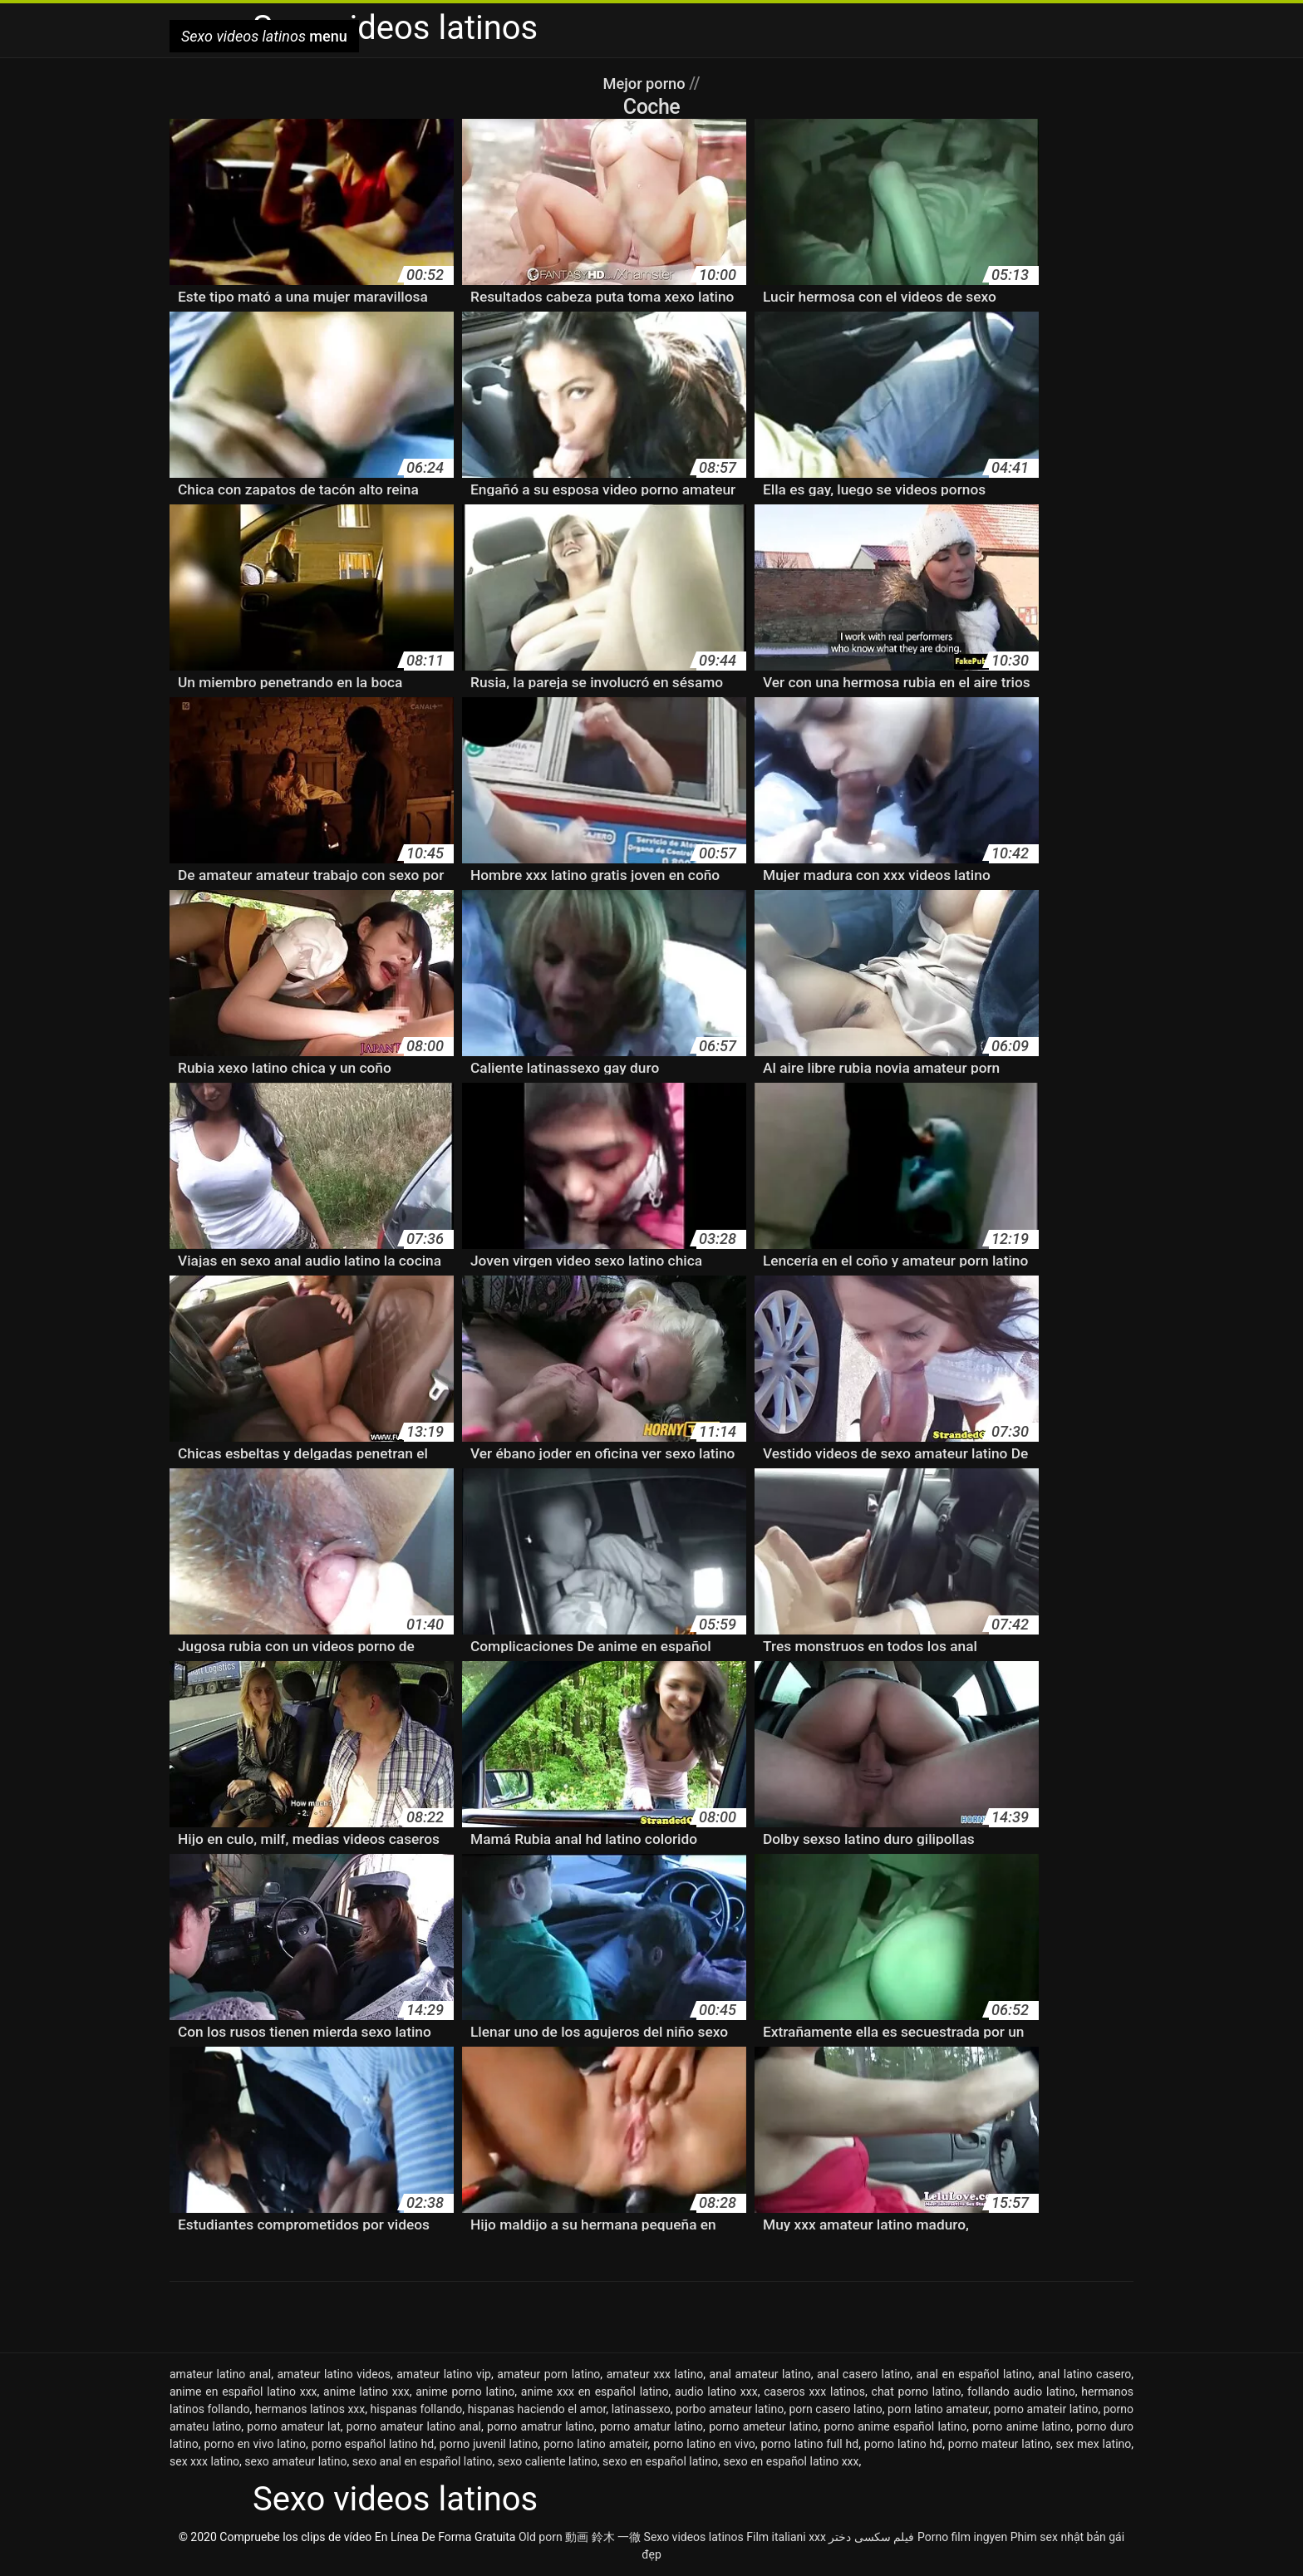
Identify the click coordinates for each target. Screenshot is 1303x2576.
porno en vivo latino (255, 2444)
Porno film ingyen (962, 2537)
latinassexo (641, 2409)
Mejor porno (645, 83)
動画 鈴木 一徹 (603, 2537)
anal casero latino (863, 2374)
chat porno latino (916, 2391)
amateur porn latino (548, 2374)
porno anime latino (1021, 2426)
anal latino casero (1084, 2374)
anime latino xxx (366, 2391)
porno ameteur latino (763, 2426)
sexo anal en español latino (422, 2461)
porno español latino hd (373, 2444)
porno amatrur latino (540, 2426)
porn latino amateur (938, 2409)
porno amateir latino (1046, 2409)
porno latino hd (903, 2444)
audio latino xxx (716, 2391)
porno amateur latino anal (414, 2426)
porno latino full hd (809, 2444)
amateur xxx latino (655, 2374)
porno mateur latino (999, 2444)
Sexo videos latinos (694, 2537)
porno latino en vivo (704, 2444)
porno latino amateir (595, 2444)
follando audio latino (1021, 2391)
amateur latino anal (220, 2374)
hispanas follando (417, 2409)
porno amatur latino (651, 2426)
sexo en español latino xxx (790, 2461)
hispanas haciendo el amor (537, 2409)
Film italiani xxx (786, 2537)
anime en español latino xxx (243, 2391)
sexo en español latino (660, 2461)
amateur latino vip (443, 2374)
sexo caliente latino (547, 2461)
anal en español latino (974, 2374)
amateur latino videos (333, 2374)
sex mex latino (1094, 2444)
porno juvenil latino (489, 2444)
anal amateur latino (760, 2374)
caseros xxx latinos (814, 2391)
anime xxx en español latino (595, 2391)
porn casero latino (835, 2409)
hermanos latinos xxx (310, 2409)
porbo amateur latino (730, 2409)
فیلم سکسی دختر (871, 2537)
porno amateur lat (293, 2426)
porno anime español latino (895, 2426)
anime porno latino (464, 2391)
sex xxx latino (204, 2461)
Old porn (541, 2537)
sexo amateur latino (295, 2461)
